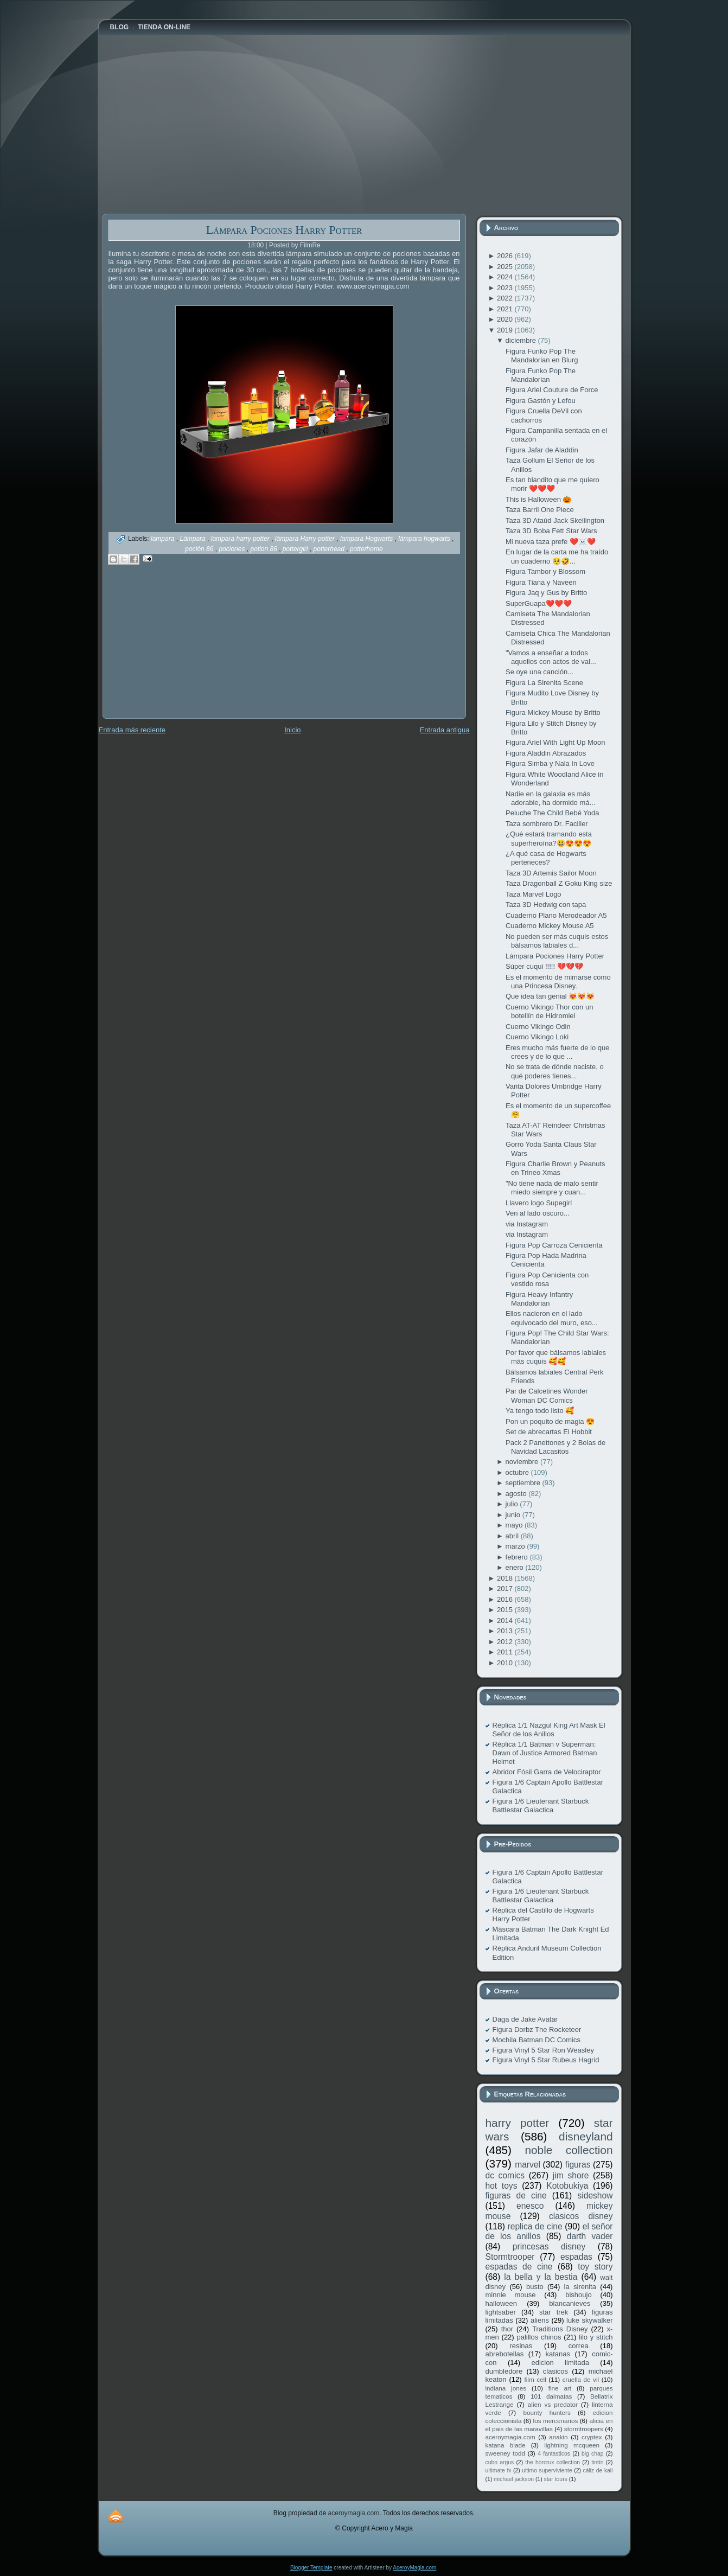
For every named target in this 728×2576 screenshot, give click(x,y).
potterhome (366, 549)
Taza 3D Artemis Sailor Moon (551, 873)
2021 (506, 309)
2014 (506, 1620)
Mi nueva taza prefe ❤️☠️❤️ (551, 542)
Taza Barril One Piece (540, 510)
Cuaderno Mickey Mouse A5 (550, 926)
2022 (506, 298)
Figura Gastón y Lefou (541, 401)
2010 (506, 1663)
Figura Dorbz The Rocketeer (537, 2029)
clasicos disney (581, 2216)
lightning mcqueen (571, 2445)
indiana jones (506, 2388)
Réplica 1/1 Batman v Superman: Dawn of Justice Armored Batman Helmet (545, 1753)
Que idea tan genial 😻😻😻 (550, 996)
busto (535, 2287)
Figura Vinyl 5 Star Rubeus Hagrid (546, 2060)
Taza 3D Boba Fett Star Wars (551, 531)
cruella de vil (581, 2379)
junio (514, 1515)
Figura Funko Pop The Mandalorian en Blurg (542, 355)
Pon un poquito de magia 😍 (550, 1421)
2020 (506, 319)
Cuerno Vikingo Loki (537, 1037)
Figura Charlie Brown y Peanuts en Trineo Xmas (555, 1168)
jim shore (571, 2175)
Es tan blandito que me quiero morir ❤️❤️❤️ (552, 484)
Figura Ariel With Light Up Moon (555, 742)
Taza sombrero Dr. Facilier (547, 824)
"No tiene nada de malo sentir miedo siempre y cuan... (552, 1187)
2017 (506, 1588)
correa (579, 2346)
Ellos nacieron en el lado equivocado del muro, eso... (552, 1317)
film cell (535, 2379)
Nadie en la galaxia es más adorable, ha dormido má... (550, 798)
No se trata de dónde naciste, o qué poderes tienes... (555, 1071)
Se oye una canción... (539, 672)
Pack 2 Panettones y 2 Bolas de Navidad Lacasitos (555, 1447)
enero (516, 1567)
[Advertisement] (184, 649)
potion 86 (264, 549)
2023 (506, 288)
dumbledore (504, 2371)
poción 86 (200, 549)
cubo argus (500, 2462)
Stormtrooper (510, 2256)
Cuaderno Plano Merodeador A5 (556, 915)
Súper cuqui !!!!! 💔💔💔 (544, 966)
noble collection (568, 2150)
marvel (527, 2164)
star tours (555, 2479)
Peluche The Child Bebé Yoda (552, 813)
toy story (595, 2266)
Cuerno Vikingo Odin (538, 1026)
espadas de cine (519, 2266)
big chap (593, 2454)
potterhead (330, 549)
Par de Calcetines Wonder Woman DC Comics (547, 1395)
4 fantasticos (554, 2454)
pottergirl (296, 549)
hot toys (502, 2185)
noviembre (523, 1462)
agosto (517, 1494)
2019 (506, 330)
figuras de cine (516, 2195)
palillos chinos (538, 2337)
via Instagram (527, 1224)
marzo (516, 1546)
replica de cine (535, 2226)
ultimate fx (499, 2470)
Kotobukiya (567, 2185)
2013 (506, 1631)
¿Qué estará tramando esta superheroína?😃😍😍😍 (549, 838)
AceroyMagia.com (414, 2568)
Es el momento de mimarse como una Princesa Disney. (558, 981)
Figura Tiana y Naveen (541, 582)
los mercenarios (555, 2420)
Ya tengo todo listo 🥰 (540, 1411)
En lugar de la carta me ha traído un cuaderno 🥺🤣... (557, 556)
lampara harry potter (241, 538)
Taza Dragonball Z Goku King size (559, 883)
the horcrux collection (552, 2462)
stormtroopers (583, 2428)
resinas (520, 2346)
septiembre (524, 1483)
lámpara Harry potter (305, 538)
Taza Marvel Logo (533, 894)
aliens (540, 2320)
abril (513, 1536)
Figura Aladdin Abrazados (546, 753)
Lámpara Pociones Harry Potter (284, 229)
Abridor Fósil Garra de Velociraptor (547, 1772)
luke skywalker (589, 2320)
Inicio (292, 730)
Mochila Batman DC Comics (537, 2040)
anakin (558, 2436)
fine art (559, 2388)
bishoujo (578, 2295)
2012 (506, 1642)
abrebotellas (505, 2354)
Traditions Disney (559, 2329)
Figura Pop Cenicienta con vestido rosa (547, 1279)
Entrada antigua (445, 730)
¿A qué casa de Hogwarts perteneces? (546, 857)
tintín (597, 2462)
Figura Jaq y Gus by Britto (546, 593)
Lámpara (193, 538)
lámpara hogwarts (425, 538)
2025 (506, 267)
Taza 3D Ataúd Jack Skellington (555, 520)
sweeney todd (505, 2453)
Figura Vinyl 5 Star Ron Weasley (543, 2050)
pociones (232, 549)
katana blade (506, 2445)
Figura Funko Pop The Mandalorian (541, 375)
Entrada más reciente (132, 730)
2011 (506, 1652)
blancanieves (569, 2303)
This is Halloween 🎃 (539, 499)
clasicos (555, 2371)
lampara (163, 538)
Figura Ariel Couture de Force (552, 390)
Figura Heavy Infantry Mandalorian (539, 1298)
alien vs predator (553, 2404)
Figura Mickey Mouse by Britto (553, 712)
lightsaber (501, 2312)
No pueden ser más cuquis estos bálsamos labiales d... (557, 940)
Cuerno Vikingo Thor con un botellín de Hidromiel (549, 1011)
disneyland (585, 2136)
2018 (506, 1578)
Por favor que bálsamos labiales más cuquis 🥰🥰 (556, 1356)
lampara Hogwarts (367, 538)
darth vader (590, 2236)
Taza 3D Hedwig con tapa (546, 904)
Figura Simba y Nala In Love (550, 763)
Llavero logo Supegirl (539, 1203)
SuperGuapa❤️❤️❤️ (539, 603)
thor (507, 2329)
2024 (506, 277)
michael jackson (514, 2479)
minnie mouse (511, 2295)
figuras (578, 2164)
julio (513, 1504)
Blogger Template (311, 2568)
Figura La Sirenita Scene (544, 683)
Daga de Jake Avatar (525, 2019)
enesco (530, 2205)
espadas (576, 2256)
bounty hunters (546, 2412)
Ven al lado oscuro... (538, 1213)
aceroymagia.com (510, 2436)
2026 (506, 256)
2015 (506, 1610)
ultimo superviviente (547, 2470)
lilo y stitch (595, 2337)
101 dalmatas (551, 2396)
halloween (502, 2303)
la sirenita (580, 2287)
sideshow (594, 2195)
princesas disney (549, 2246)
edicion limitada (560, 2362)
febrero (518, 1557)
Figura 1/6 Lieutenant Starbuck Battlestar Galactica (541, 1805)
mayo (515, 1525)
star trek (553, 2312)
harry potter (518, 2123)
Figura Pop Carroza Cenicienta (554, 1245)
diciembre (522, 340)
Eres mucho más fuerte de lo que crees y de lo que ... (558, 1052)
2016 (506, 1599)
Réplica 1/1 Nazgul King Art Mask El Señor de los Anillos (549, 1729)
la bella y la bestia (540, 2276)
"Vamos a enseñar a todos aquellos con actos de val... (551, 657)
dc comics (505, 2175)
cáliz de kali (598, 2470)
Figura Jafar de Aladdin (542, 450)
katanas (557, 2354)
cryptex (592, 2436)
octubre (518, 1472)
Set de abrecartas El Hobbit (549, 1432)
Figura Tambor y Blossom (545, 571)
